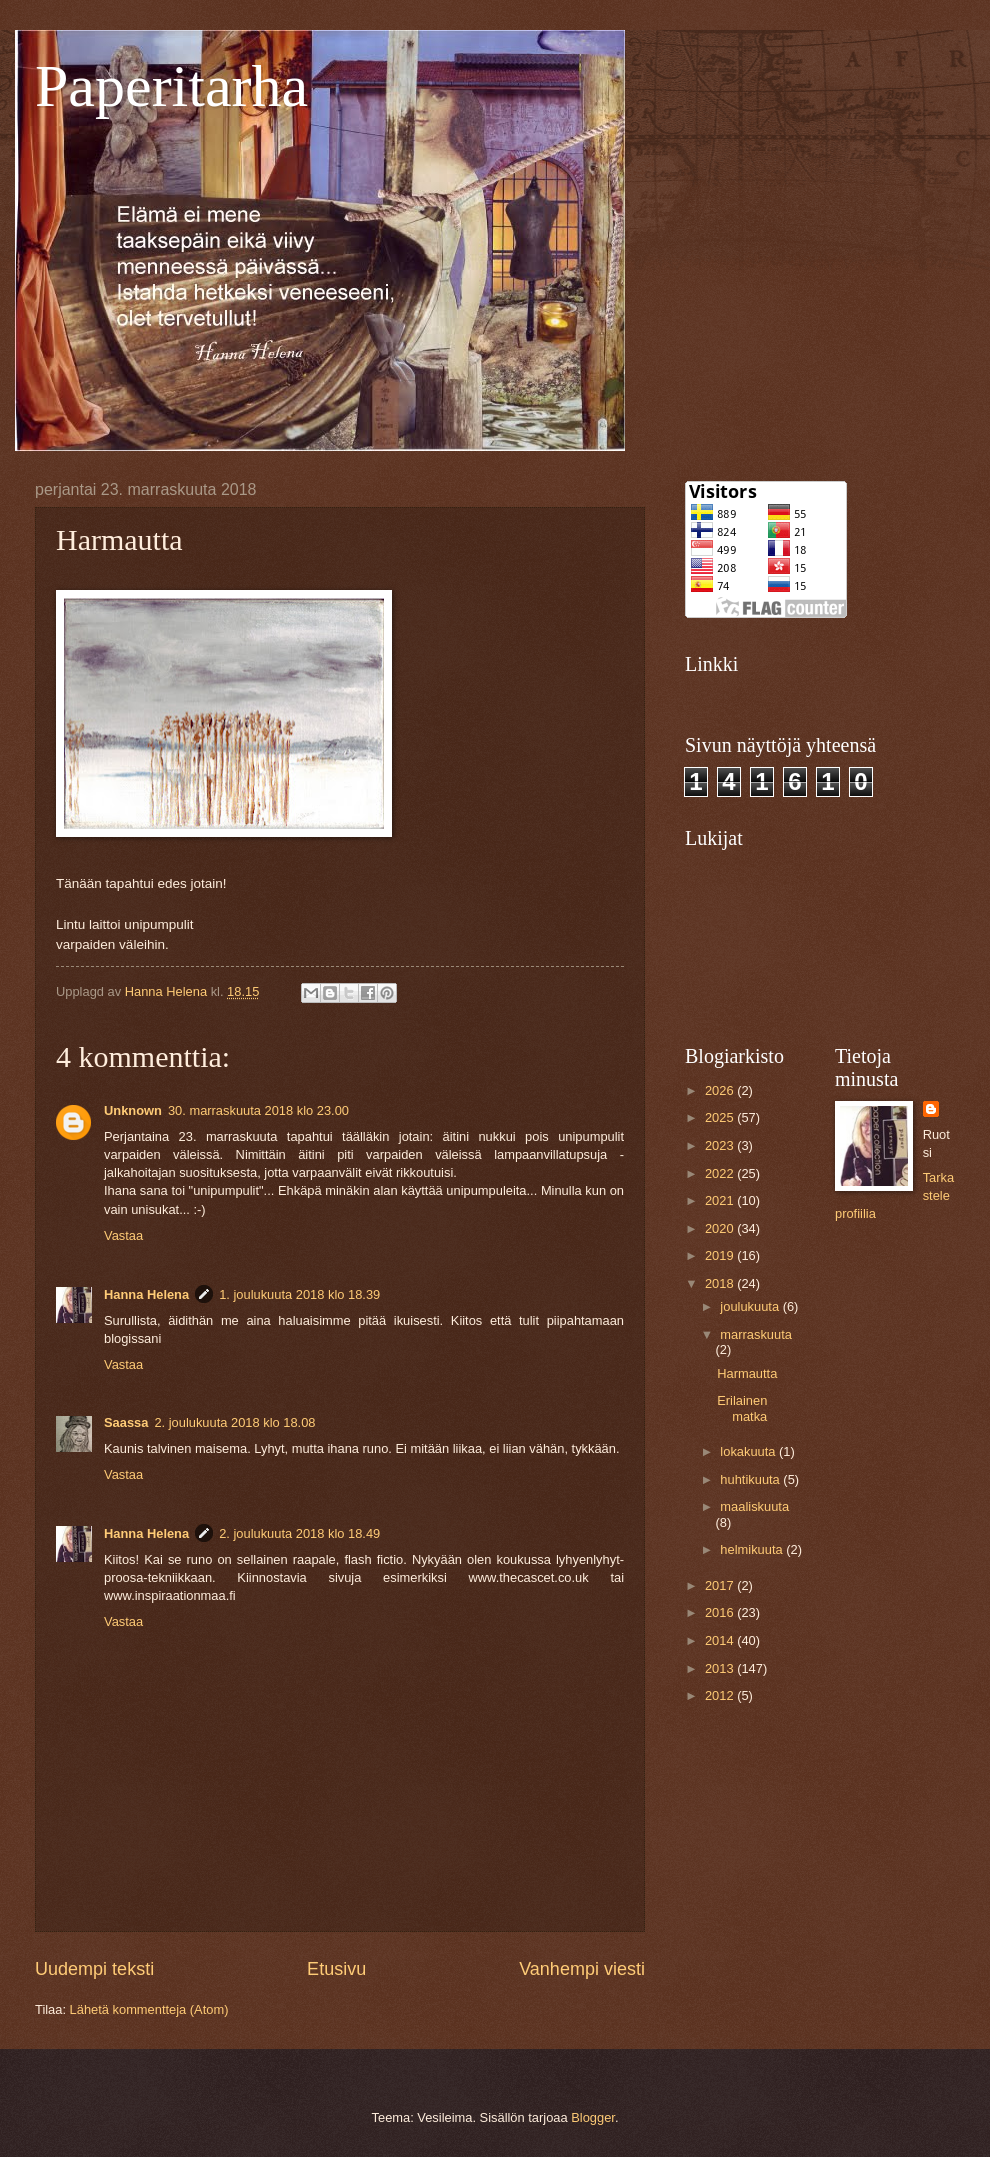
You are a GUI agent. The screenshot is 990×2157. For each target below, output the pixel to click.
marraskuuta (756, 1334)
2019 (721, 1255)
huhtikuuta (751, 1479)
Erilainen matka (742, 1408)
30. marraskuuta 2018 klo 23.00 (258, 1110)
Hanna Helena (146, 1294)
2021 (721, 1200)
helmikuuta (753, 1549)
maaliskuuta (754, 1506)
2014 (721, 1640)
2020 (721, 1228)
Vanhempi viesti (582, 1969)
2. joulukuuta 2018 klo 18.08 (234, 1422)
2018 (721, 1283)
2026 (721, 1090)
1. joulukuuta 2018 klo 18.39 (299, 1294)
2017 (721, 1585)
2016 (721, 1612)
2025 (721, 1117)
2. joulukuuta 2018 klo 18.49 (299, 1533)
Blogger (593, 2117)
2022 (721, 1173)
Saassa (126, 1422)
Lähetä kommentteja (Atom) (149, 2009)
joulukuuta (751, 1306)
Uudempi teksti (94, 1969)
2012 (721, 1695)
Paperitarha (171, 86)
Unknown (133, 1110)
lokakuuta (749, 1451)
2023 (721, 1145)
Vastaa (123, 1235)
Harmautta (747, 1373)
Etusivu (336, 1969)
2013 (721, 1668)
